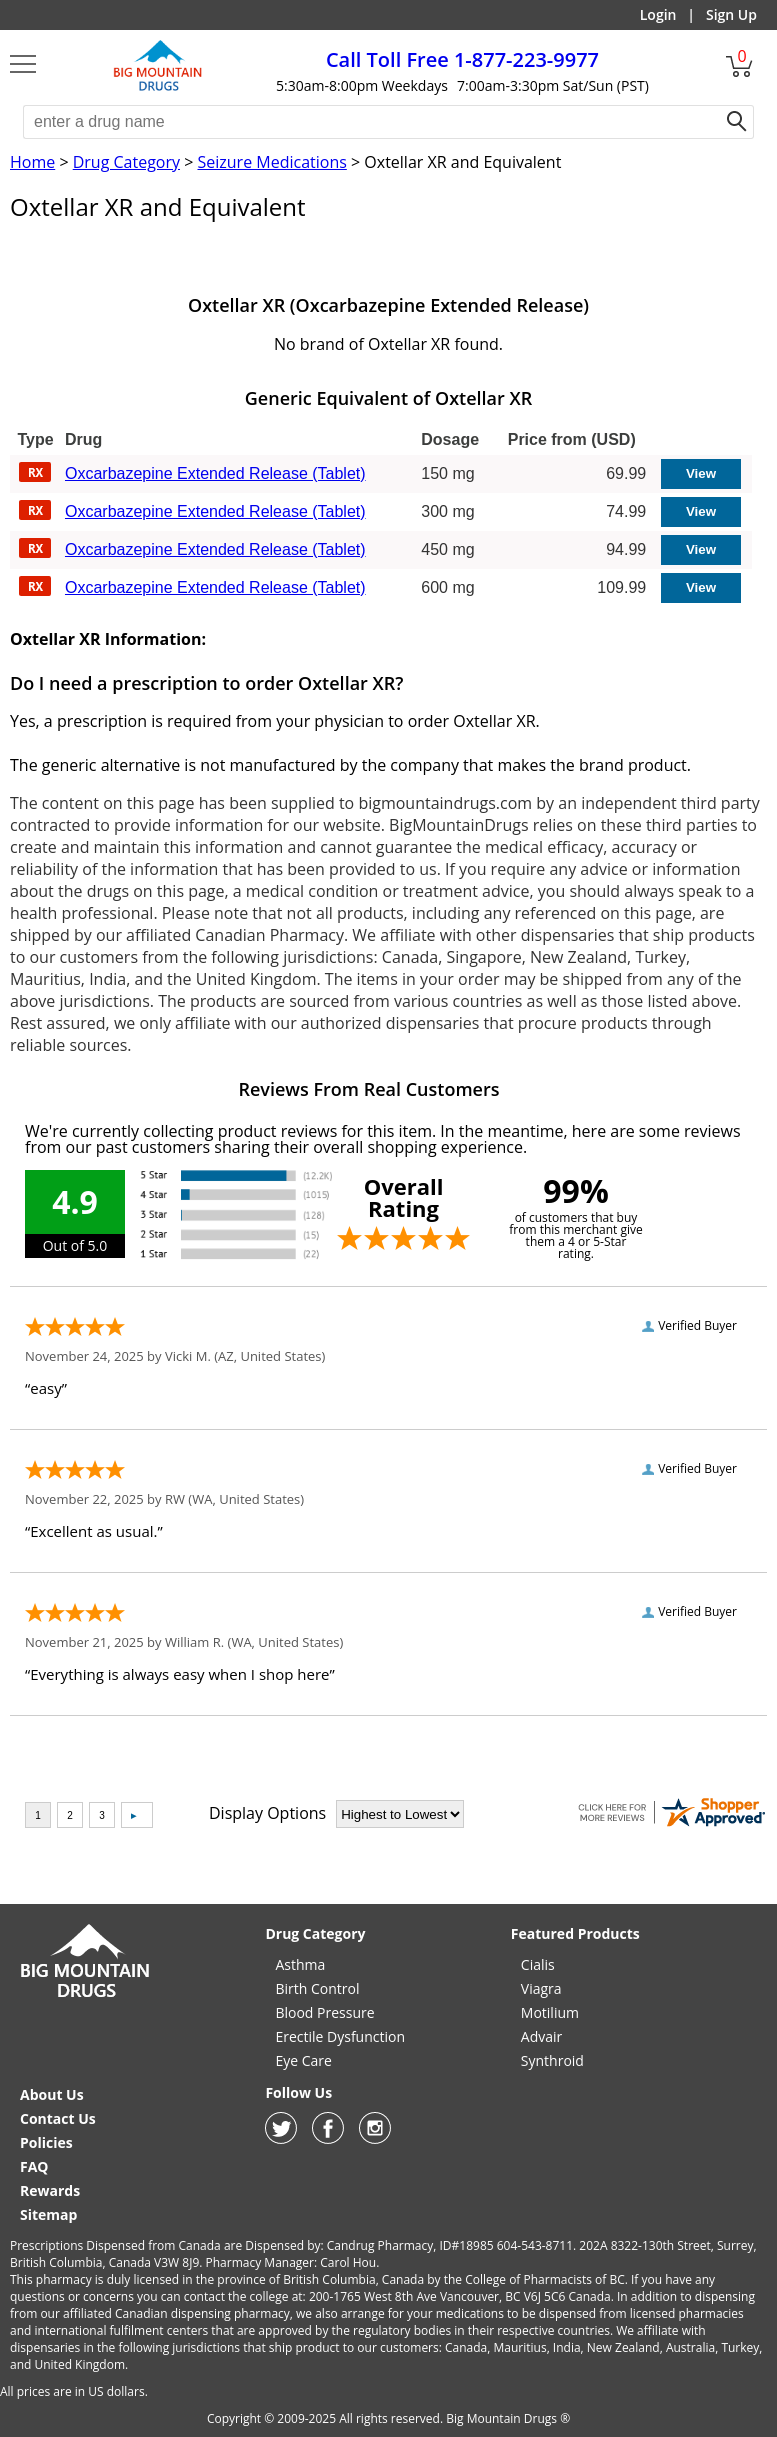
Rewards (50, 2190)
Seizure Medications (271, 162)
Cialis (538, 1964)
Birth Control (317, 1988)
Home (32, 162)
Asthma (300, 1964)
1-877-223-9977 (462, 59)
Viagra (541, 1988)
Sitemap (48, 2214)
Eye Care (303, 2060)
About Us (52, 2094)
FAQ (34, 2166)
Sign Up (731, 14)
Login (658, 14)
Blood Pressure (324, 2012)
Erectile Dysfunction (340, 2036)
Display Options (267, 1813)
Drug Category (126, 162)
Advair (541, 2036)
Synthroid (552, 2060)
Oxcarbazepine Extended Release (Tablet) (215, 473)
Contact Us (58, 2118)
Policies (46, 2142)
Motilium (550, 2012)
